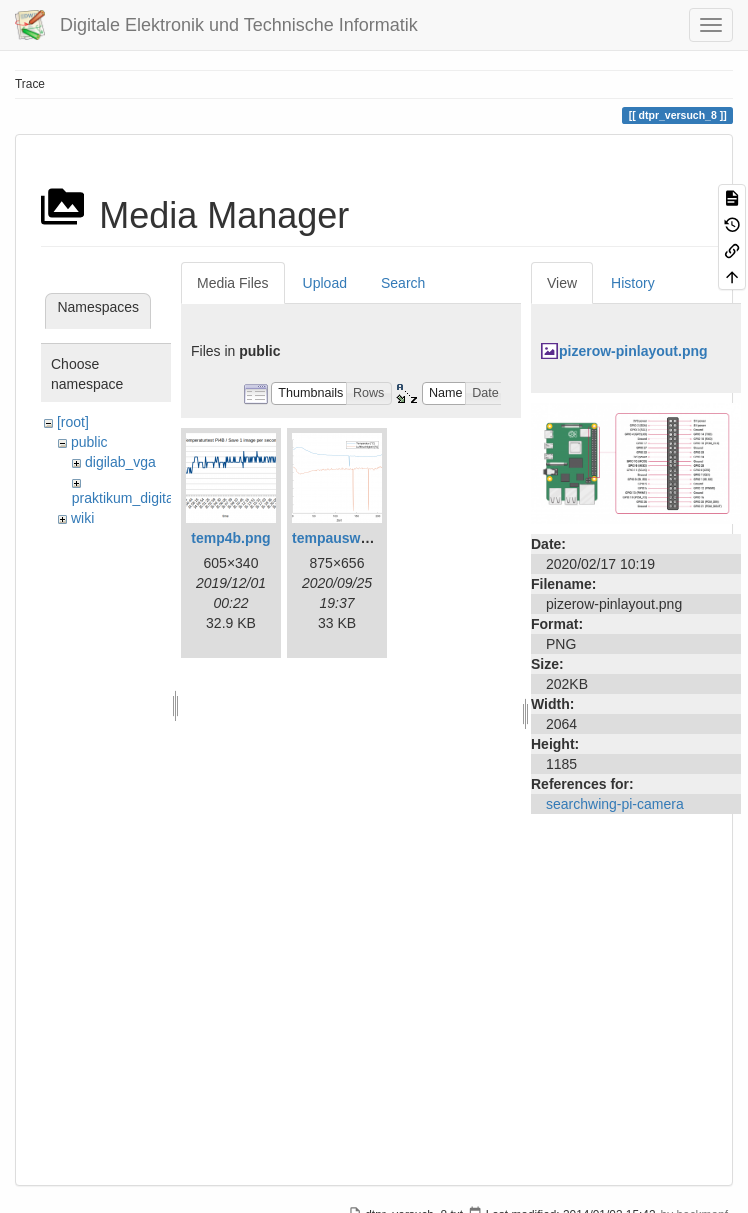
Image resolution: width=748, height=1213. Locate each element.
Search (403, 283)
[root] (73, 422)
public (89, 442)
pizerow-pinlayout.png (633, 351)
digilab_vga (120, 462)
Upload (325, 283)
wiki (82, 518)
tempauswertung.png (363, 538)
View (562, 283)
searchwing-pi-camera (615, 804)
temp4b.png (230, 538)
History (633, 283)
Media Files (233, 283)
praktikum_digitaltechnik (146, 498)
